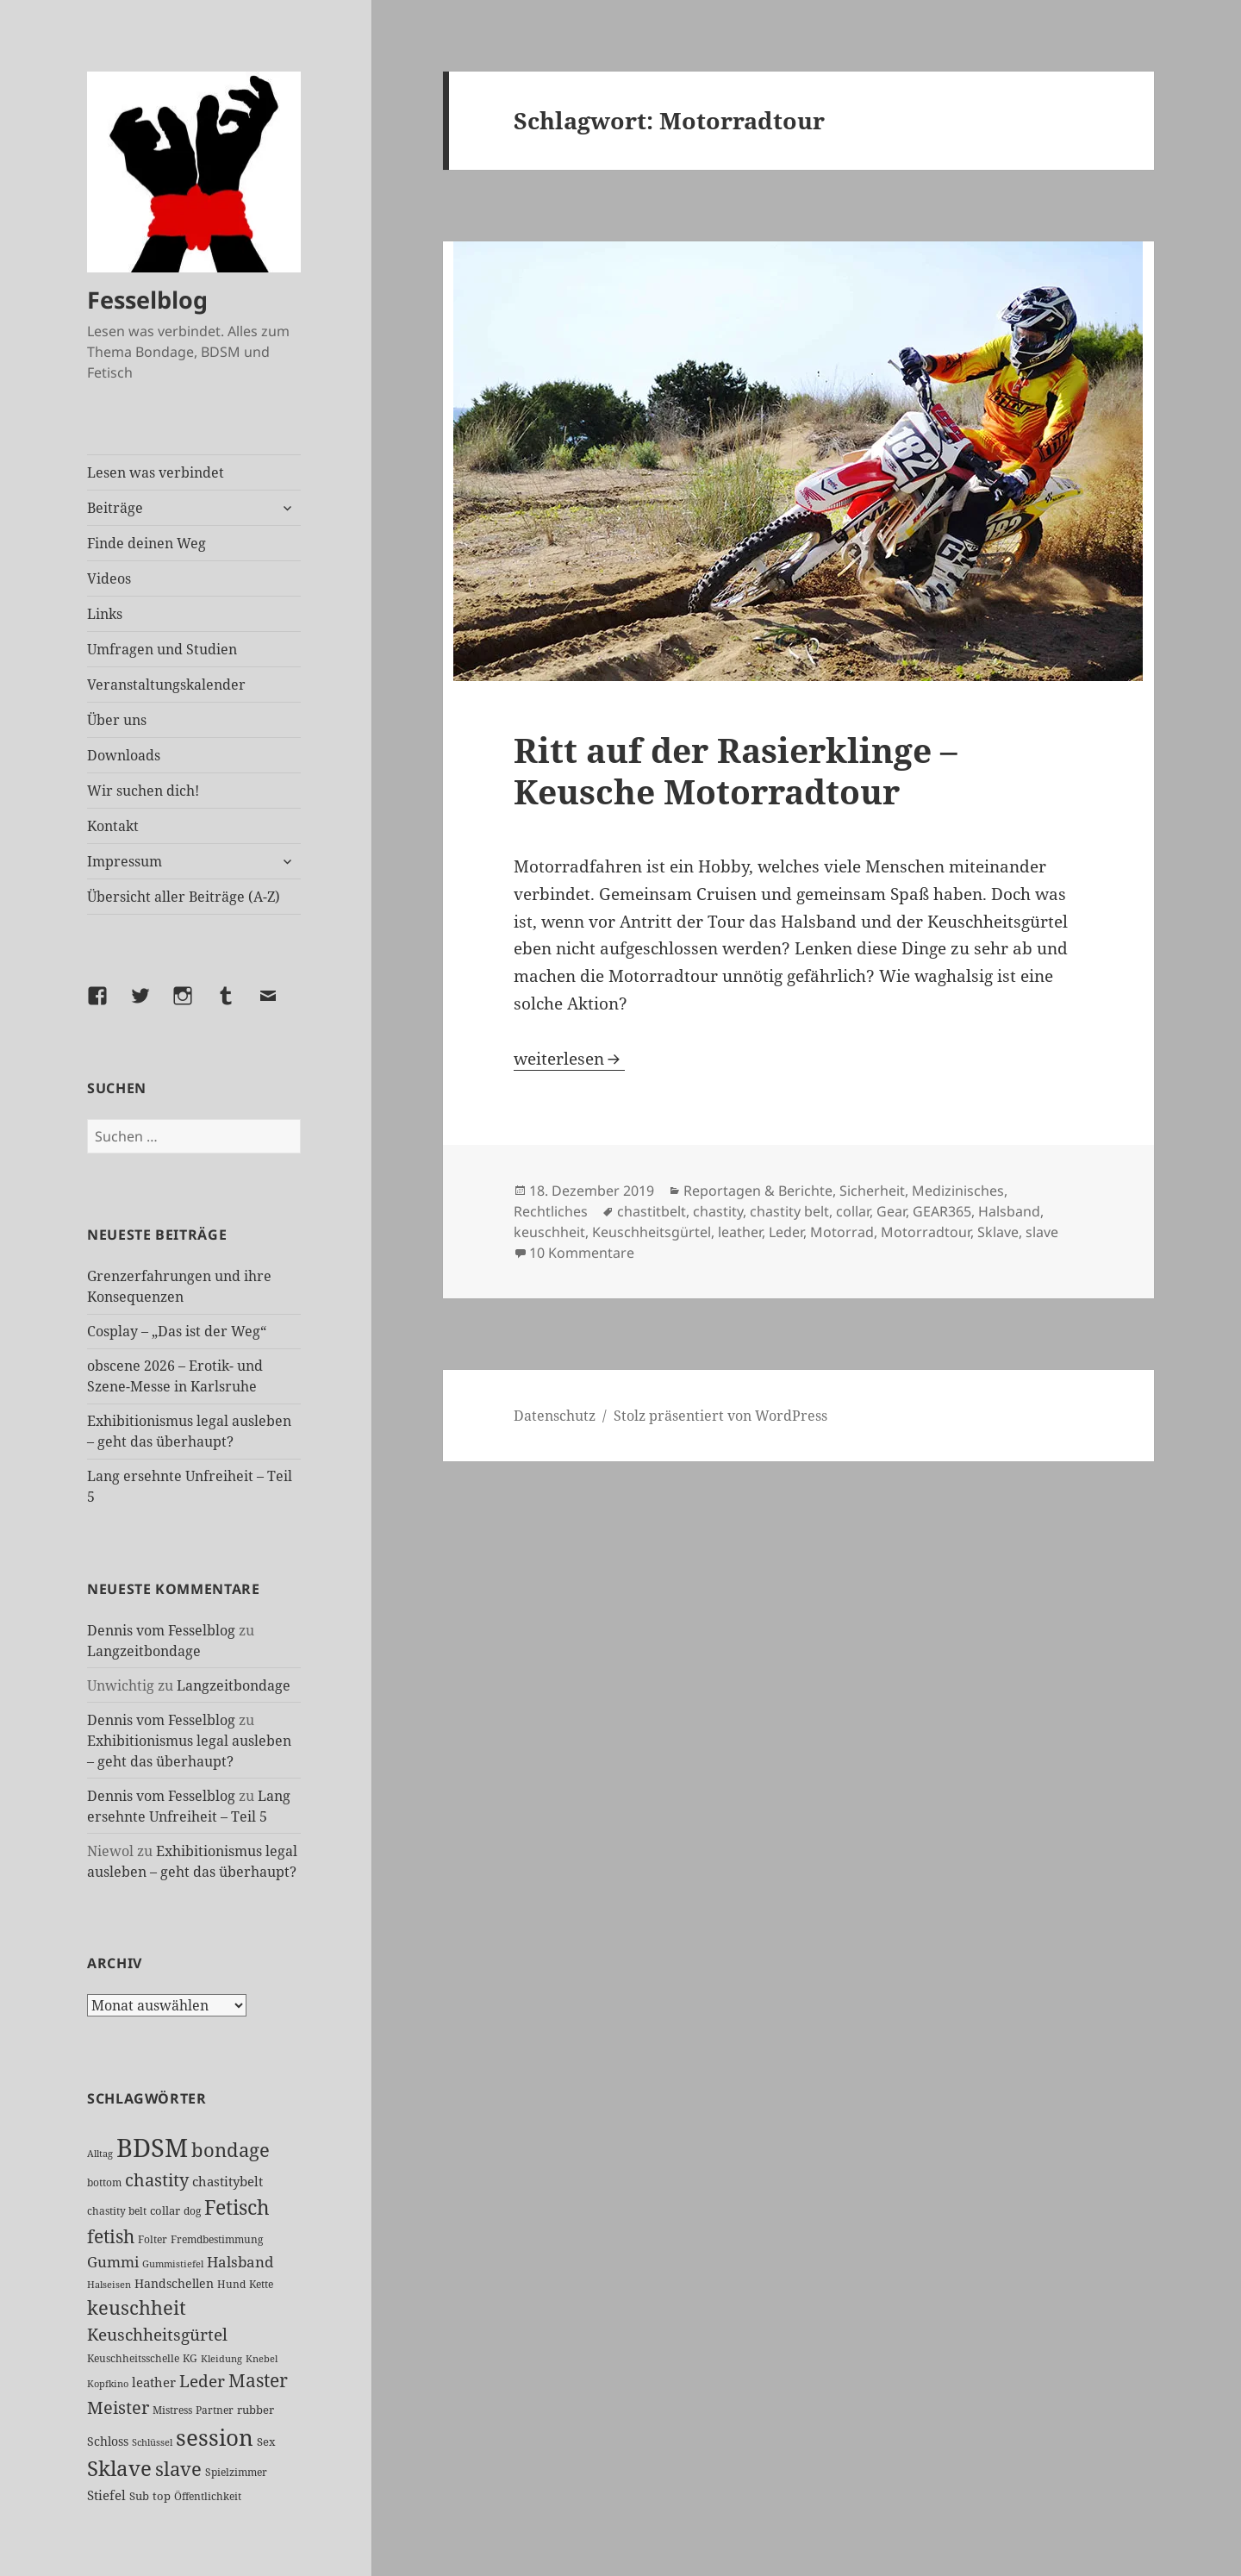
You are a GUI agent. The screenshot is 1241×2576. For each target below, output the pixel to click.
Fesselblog (147, 300)
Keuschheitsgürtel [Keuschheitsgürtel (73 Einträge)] (157, 2334)
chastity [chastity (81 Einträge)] (157, 2179)
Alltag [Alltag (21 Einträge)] (100, 2154)
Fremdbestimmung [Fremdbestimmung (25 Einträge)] (217, 2239)
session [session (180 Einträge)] (214, 2437)
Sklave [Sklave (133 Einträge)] (119, 2468)
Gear (891, 1211)
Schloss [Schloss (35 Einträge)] (107, 2441)
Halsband (1009, 1211)
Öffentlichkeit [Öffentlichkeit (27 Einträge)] (207, 2496)
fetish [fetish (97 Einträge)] (110, 2235)
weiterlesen (569, 1058)
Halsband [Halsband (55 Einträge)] (240, 2261)
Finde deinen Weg (146, 543)
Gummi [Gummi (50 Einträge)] (113, 2262)
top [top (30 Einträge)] (162, 2496)
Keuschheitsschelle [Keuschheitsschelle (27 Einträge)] (133, 2358)
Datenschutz (555, 1415)
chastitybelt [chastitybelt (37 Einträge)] (227, 2181)
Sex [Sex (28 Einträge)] (266, 2442)
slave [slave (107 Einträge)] (178, 2468)
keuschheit (549, 1231)
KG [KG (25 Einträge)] (190, 2358)
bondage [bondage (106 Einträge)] (230, 2149)
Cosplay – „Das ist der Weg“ (176, 1331)
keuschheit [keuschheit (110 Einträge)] (136, 2307)
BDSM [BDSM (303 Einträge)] (152, 2147)
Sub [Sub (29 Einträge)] (139, 2496)
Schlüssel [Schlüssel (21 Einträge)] (152, 2442)
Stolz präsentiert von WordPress (720, 1415)
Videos (109, 578)
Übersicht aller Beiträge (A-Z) (183, 896)
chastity (718, 1211)
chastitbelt (651, 1211)
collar (853, 1211)
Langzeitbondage (144, 1650)
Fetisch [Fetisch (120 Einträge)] (237, 2207)
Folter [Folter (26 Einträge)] (152, 2239)
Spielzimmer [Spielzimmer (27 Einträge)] (236, 2472)
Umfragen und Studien (162, 649)
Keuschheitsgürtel (651, 1231)
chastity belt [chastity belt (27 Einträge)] (117, 2211)
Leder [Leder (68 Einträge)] (202, 2381)
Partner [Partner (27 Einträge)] (215, 2410)
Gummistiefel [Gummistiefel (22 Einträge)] (172, 2263)
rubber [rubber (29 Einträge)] (255, 2409)
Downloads (123, 755)
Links (104, 613)
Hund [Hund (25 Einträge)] (231, 2284)
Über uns (117, 719)
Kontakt (113, 825)
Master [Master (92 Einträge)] (258, 2380)
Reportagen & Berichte (758, 1190)
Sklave (998, 1231)
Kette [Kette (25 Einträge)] (261, 2284)
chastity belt (789, 1211)
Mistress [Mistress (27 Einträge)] (172, 2410)
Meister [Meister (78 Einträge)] (118, 2407)
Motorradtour (925, 1231)
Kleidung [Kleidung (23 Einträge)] (221, 2358)
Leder (786, 1231)
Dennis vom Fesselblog (161, 1630)
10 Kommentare (581, 1252)
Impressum (124, 861)
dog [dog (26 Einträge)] (192, 2211)
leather (740, 1231)
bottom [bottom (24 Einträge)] (104, 2182)
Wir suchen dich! (143, 790)
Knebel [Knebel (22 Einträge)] (262, 2358)
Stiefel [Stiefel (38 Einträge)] (106, 2495)
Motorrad (842, 1231)
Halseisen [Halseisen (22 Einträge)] (109, 2284)
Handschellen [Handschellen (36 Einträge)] (174, 2283)
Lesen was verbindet (155, 472)
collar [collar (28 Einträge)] (165, 2211)
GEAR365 (942, 1211)
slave (1042, 1231)
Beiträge (115, 507)
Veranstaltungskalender (166, 684)
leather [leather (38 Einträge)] (154, 2382)
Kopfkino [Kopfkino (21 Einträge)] (107, 2384)
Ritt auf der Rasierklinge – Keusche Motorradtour (735, 770)
